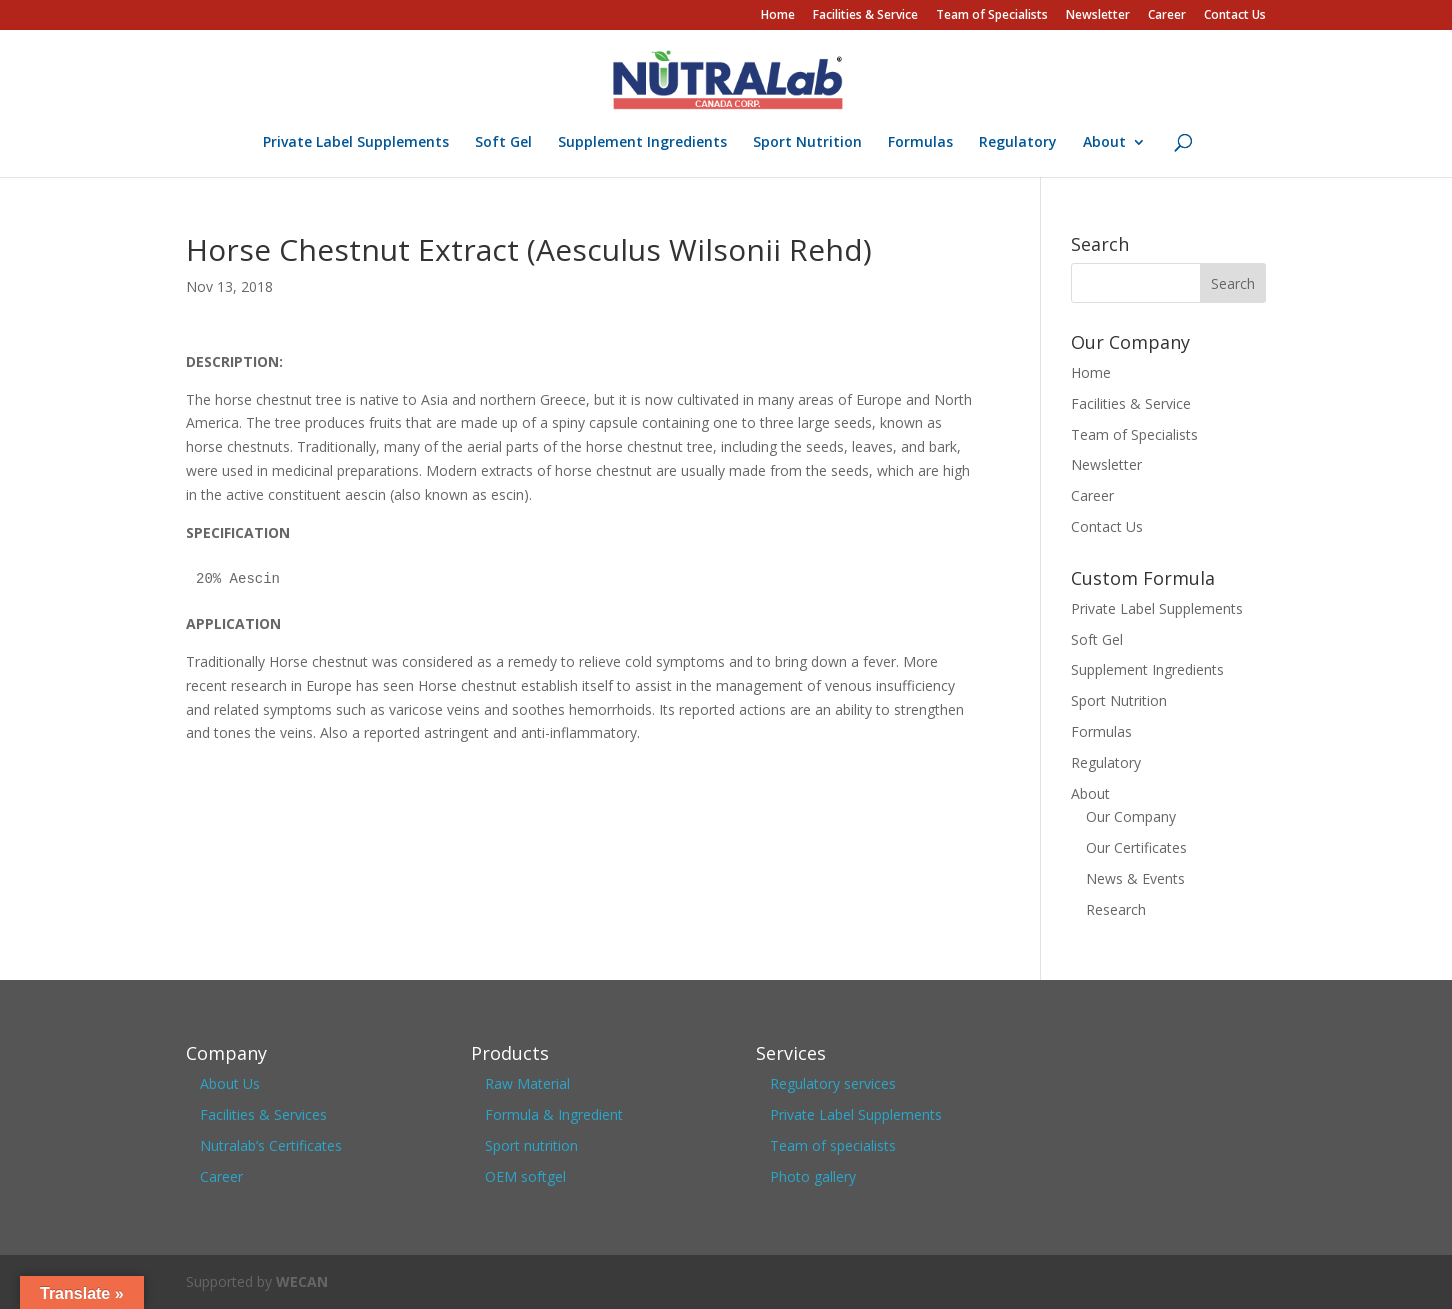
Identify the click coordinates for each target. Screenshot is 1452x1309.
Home (778, 16)
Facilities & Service (865, 16)
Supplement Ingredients (642, 143)
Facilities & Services (263, 1114)
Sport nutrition (531, 1145)
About (1104, 143)
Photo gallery (813, 1176)
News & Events (1135, 878)
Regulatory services (833, 1083)
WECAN (302, 1281)
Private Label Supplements (356, 143)
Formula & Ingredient (554, 1114)
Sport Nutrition (807, 143)
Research (1116, 909)
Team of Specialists (992, 16)
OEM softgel (525, 1176)
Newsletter (1098, 16)
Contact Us (1235, 16)
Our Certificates (1136, 847)
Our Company (1131, 816)
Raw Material (527, 1083)
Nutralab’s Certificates (271, 1145)
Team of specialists (833, 1145)
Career (1167, 16)
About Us (230, 1083)
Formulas (920, 143)
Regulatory (1018, 143)
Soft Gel (503, 143)
